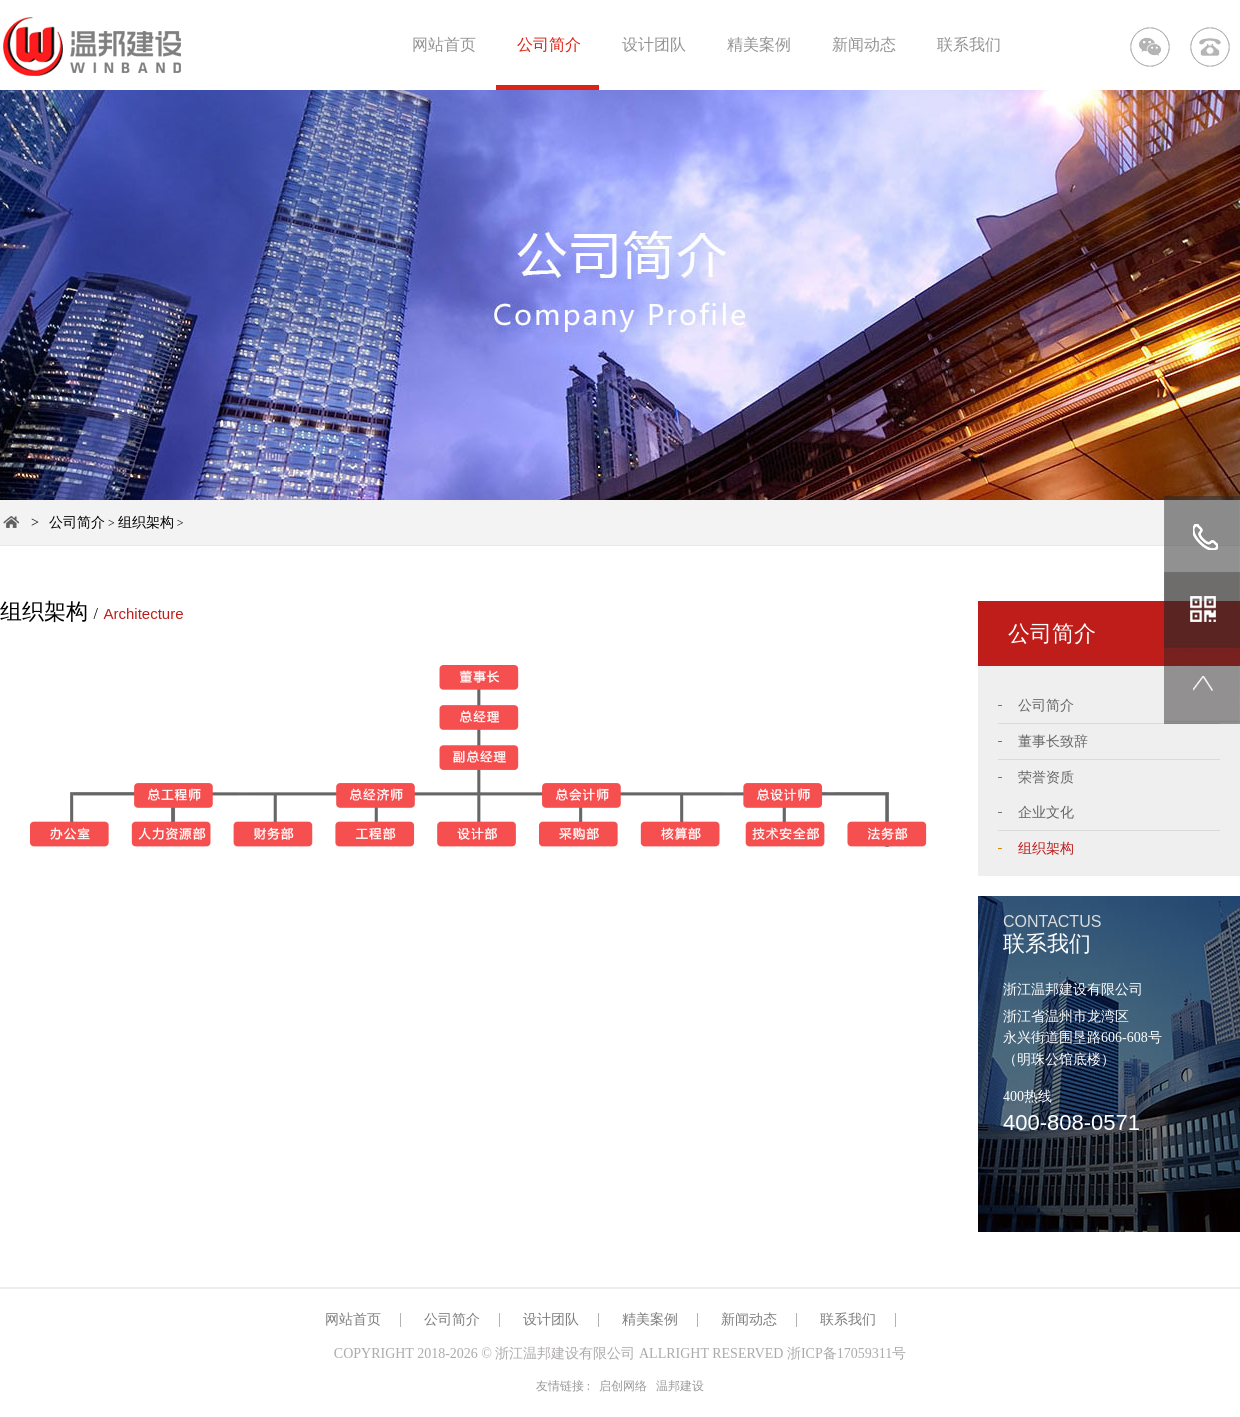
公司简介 (549, 44)
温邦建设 (680, 1386)
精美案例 (759, 44)
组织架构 (146, 522)
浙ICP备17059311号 (846, 1353)
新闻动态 (864, 44)
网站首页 (444, 44)
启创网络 (623, 1386)
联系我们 (969, 44)
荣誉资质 (1046, 777)
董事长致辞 (1053, 741)
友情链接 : (563, 1386)
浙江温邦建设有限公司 (565, 1353)
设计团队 (654, 44)
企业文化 (1046, 812)
